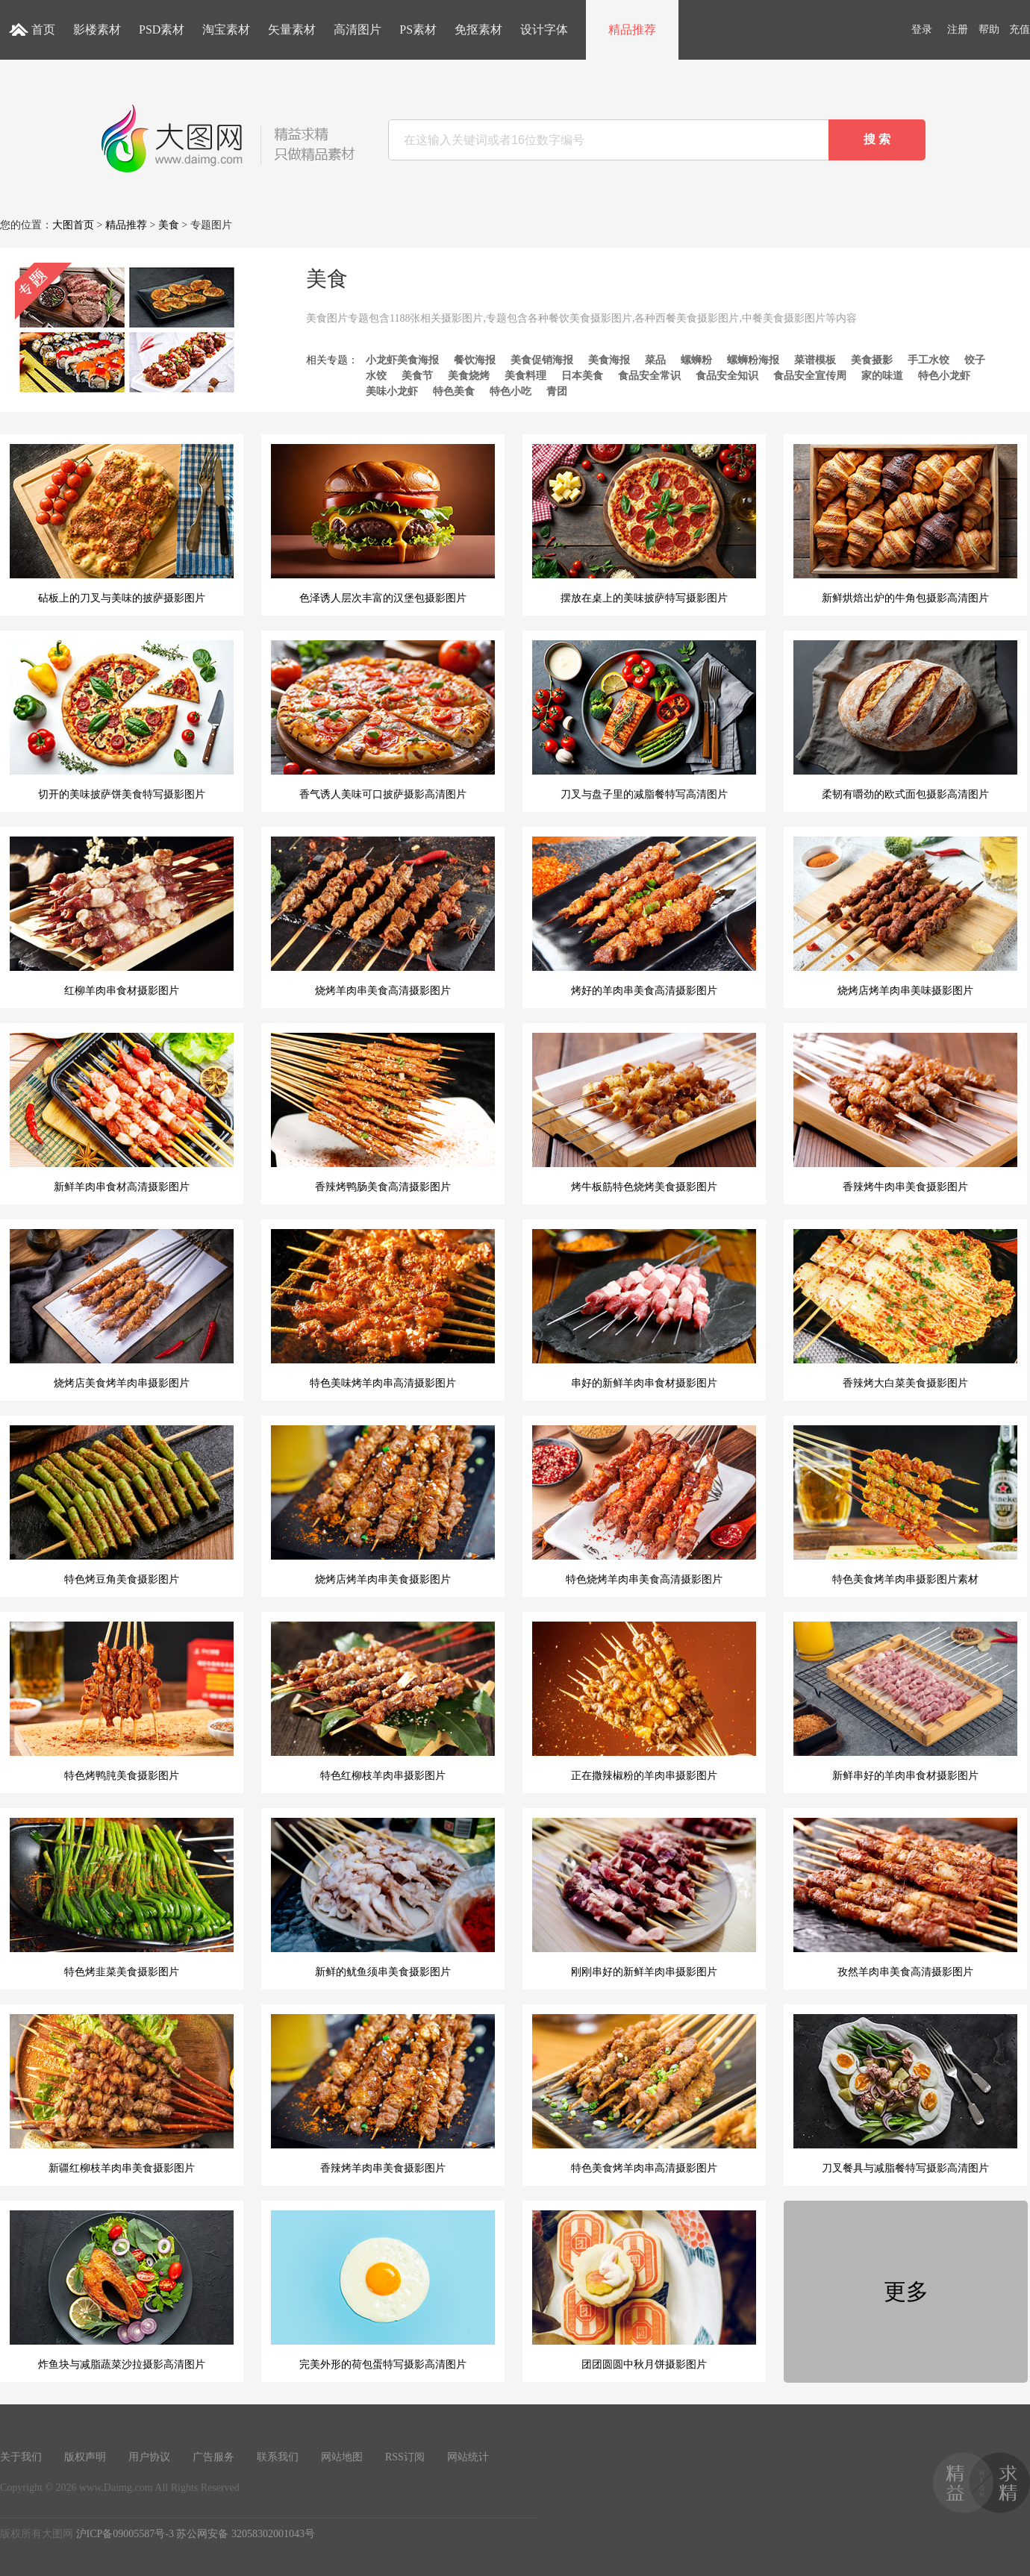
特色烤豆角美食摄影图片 (122, 1505)
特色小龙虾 (944, 375)
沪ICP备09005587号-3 (125, 2533)
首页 (43, 29)
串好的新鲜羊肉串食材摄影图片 (644, 1309)
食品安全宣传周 (809, 375)
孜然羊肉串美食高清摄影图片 (905, 1898)
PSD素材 (161, 29)
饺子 (974, 360)
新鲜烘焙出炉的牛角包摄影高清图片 (905, 524)
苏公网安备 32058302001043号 (245, 2533)
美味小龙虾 (392, 391)
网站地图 (342, 2457)
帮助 (988, 29)
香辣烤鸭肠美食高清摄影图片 (383, 1112)
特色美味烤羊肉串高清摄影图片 (383, 1309)
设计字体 (544, 29)
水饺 (376, 375)
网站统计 (468, 2457)
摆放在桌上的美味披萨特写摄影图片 (644, 524)
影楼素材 (97, 29)
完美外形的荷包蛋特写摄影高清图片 (383, 2290)
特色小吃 (510, 391)
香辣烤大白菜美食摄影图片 (905, 1309)
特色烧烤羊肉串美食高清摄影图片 (644, 1505)
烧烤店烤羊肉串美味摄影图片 (905, 916)
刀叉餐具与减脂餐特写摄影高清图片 (905, 2094)
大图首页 (73, 225)
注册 (957, 29)
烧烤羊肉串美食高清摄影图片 (383, 916)
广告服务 (213, 2457)
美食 (168, 225)
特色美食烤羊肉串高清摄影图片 (644, 2094)
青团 (556, 391)
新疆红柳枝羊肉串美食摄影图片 (122, 2094)
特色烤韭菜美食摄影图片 (122, 1898)
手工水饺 (928, 360)
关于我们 (21, 2457)
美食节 (417, 375)
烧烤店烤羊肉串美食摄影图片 (383, 1505)
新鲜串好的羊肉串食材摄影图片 (905, 1701)
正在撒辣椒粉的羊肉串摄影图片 (644, 1701)
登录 (921, 29)
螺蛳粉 (696, 360)
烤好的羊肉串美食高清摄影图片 (644, 916)
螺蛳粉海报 (753, 360)
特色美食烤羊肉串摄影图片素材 (905, 1505)
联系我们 (278, 2457)
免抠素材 (478, 29)
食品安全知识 (727, 375)
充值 (1019, 29)
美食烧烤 (469, 375)
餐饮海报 (475, 360)
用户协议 (149, 2457)
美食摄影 (872, 360)
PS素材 (418, 29)
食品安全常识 (649, 375)
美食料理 (525, 375)
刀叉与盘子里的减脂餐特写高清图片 (644, 720)
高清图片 (357, 29)
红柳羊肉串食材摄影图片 (122, 916)
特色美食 (454, 391)
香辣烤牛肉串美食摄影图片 (905, 1112)
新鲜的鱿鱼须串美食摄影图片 (383, 1898)
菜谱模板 (815, 360)
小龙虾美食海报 (402, 360)
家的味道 (882, 375)
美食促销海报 (542, 360)
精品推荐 (632, 29)
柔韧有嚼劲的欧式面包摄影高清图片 (905, 720)
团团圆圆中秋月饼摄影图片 (644, 2290)
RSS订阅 (405, 2457)
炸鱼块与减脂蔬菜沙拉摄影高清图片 (122, 2290)
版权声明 (85, 2457)
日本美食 (582, 375)
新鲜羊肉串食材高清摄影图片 (122, 1112)
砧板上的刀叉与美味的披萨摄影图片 (122, 524)
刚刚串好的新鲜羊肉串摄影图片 (644, 1898)
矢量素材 (292, 29)
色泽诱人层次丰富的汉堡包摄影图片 (383, 524)
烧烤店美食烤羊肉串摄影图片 (122, 1309)
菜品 (655, 360)
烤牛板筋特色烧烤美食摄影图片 (644, 1112)
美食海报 (609, 360)
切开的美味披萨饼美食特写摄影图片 (122, 720)
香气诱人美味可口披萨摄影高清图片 (383, 720)
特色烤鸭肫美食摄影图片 (122, 1701)
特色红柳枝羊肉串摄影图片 (383, 1701)
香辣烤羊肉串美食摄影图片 (383, 2094)
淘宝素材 (226, 29)
